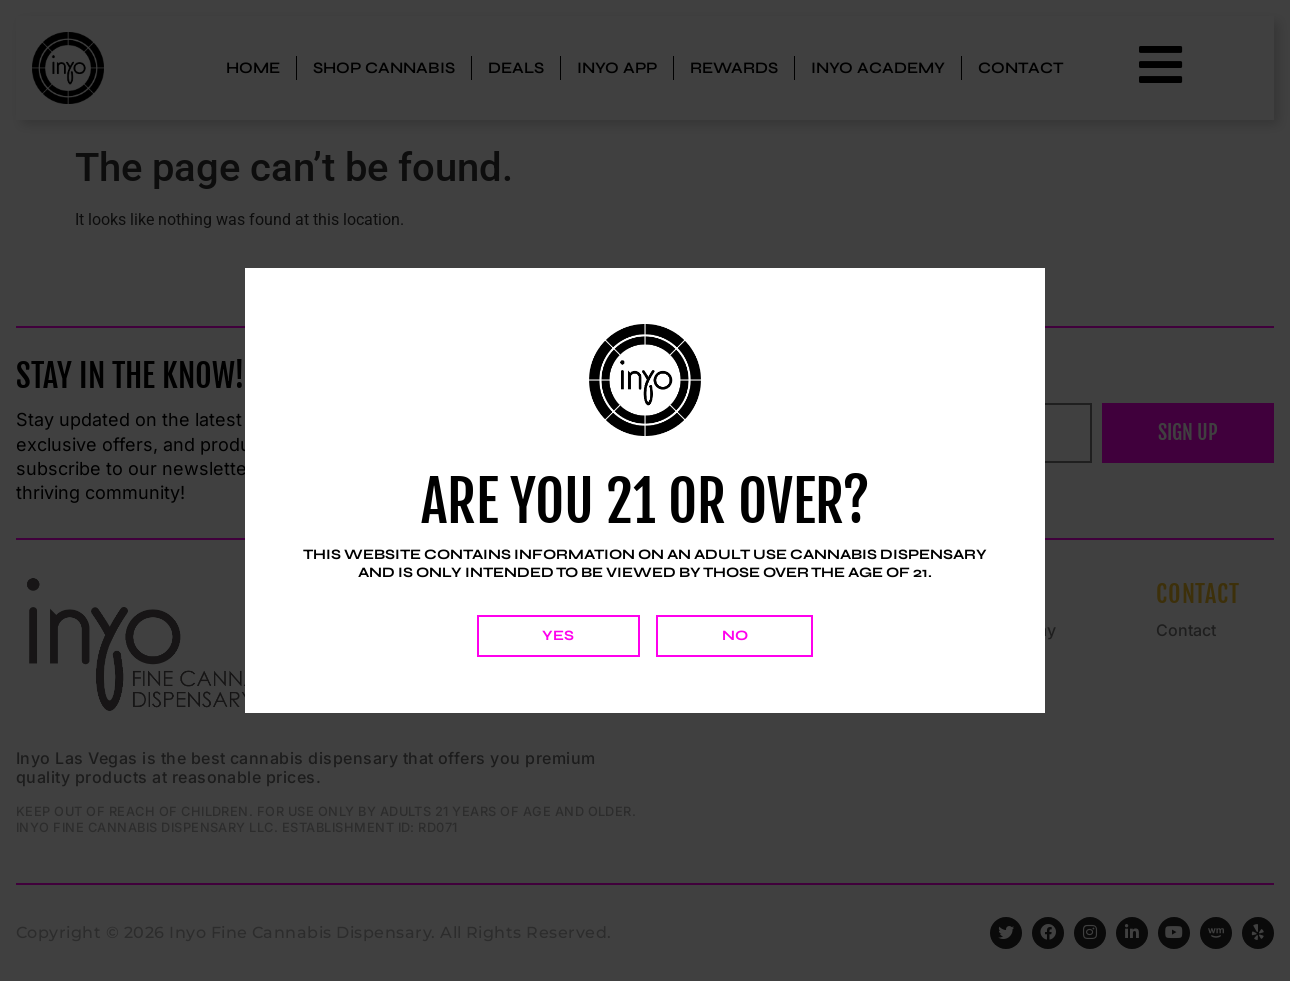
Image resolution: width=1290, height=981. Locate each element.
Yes (558, 635)
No (735, 635)
